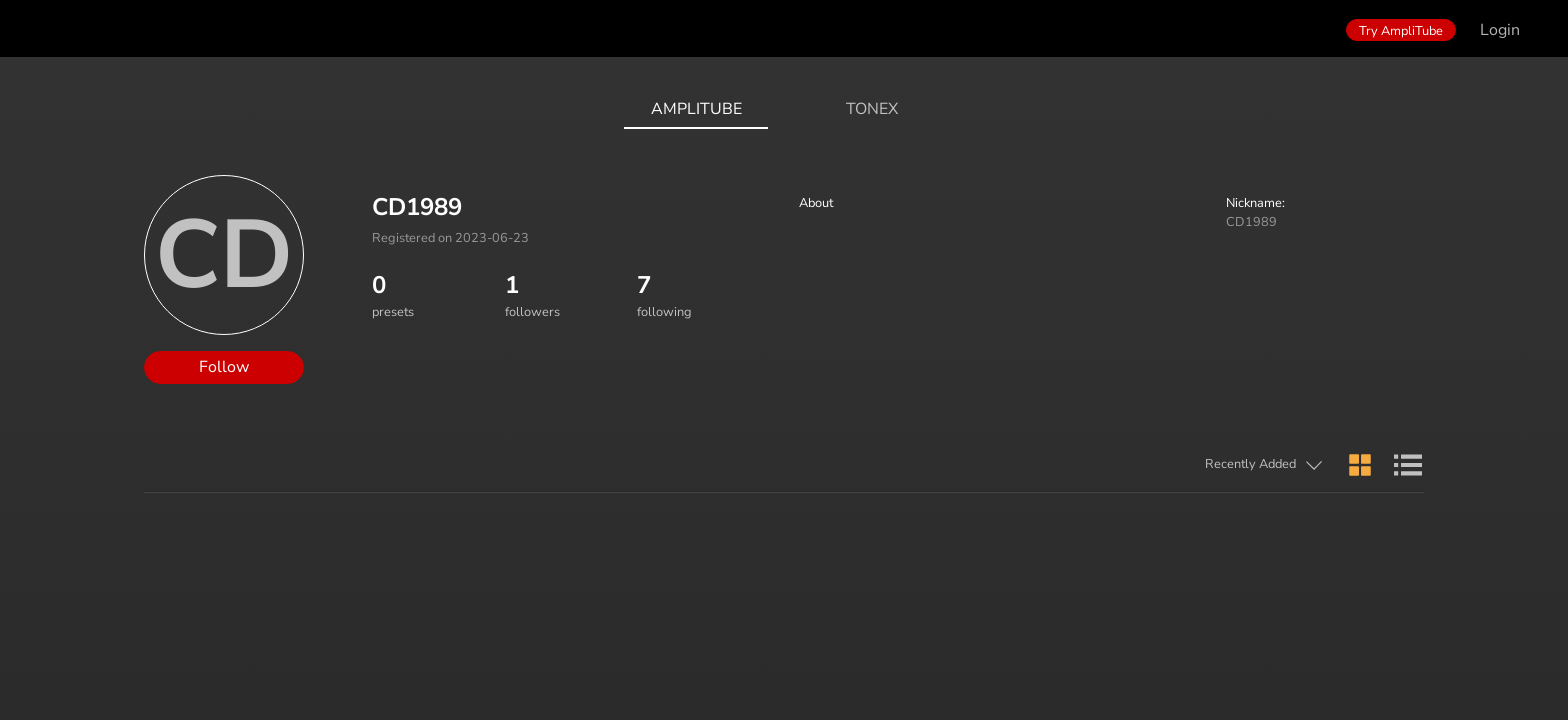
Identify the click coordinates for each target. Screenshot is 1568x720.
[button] (1173, 466)
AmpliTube (696, 109)
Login (1500, 30)
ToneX (872, 109)
